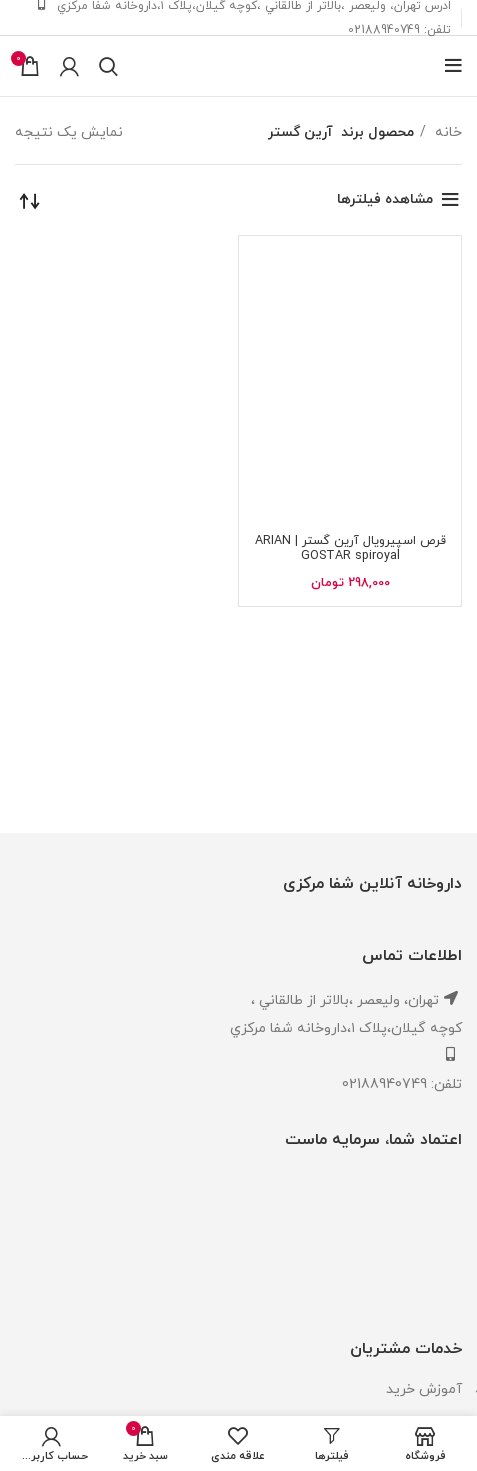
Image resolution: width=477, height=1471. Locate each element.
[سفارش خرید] (30, 200)
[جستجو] (108, 66)
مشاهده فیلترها (385, 199)
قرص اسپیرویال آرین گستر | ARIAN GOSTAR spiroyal (350, 548)
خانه (446, 132)
